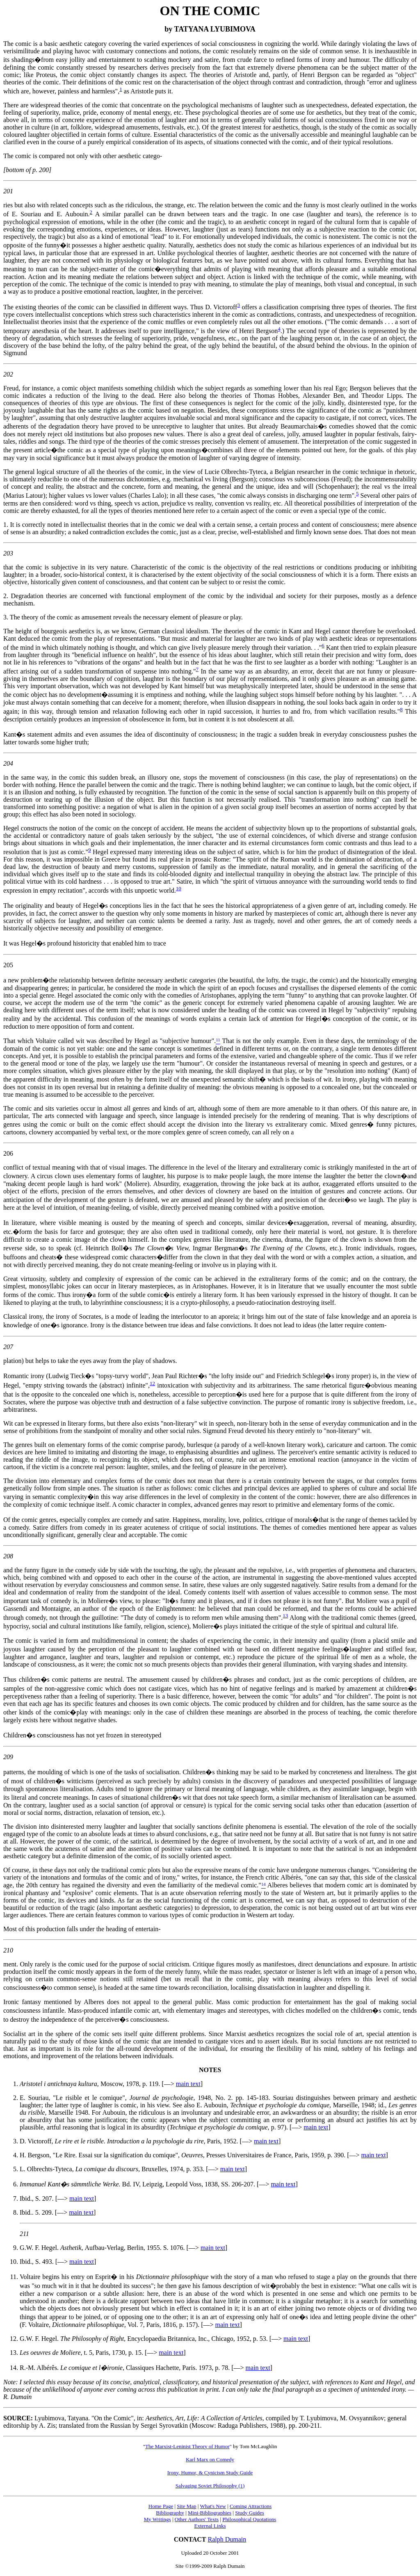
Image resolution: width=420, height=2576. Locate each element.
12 (152, 1383)
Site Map (186, 2506)
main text (188, 2083)
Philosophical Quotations (249, 2519)
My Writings (157, 2519)
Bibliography (170, 2513)
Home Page (160, 2506)
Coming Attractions (251, 2506)
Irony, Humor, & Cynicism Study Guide (210, 2472)
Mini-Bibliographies (209, 2513)
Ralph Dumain (227, 2539)
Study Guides (249, 2513)
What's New (213, 2506)
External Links (210, 2526)
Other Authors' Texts (197, 2519)
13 (285, 1615)
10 (178, 888)
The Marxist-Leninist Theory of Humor (187, 2446)
